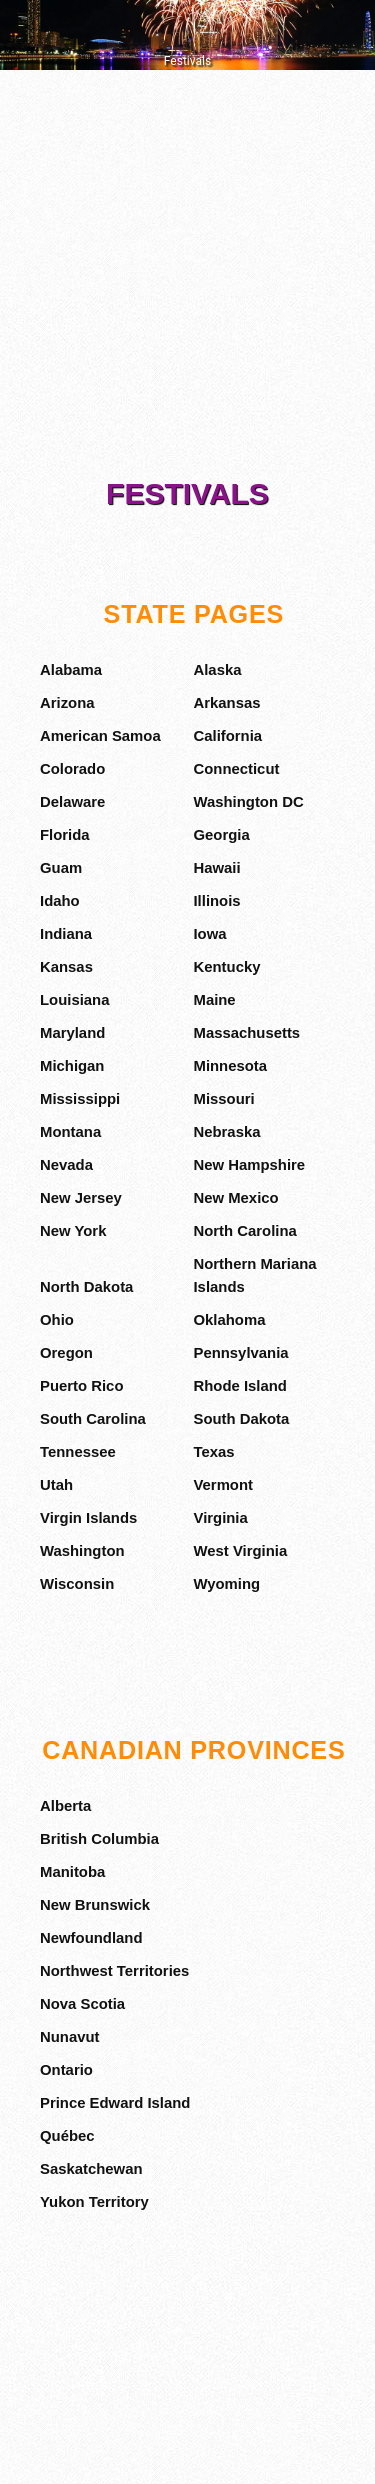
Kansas (66, 967)
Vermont (223, 1485)
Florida (65, 835)
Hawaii (216, 868)
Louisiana (74, 1000)
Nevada (66, 1165)
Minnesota (230, 1066)
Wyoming (226, 1584)
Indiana (66, 934)
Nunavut (70, 2037)
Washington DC (248, 802)
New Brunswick (95, 1905)
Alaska (217, 670)
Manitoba (72, 1872)
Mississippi (80, 1099)
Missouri (223, 1099)
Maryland (72, 1033)
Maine (214, 1000)
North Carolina (244, 1231)
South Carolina (93, 1419)
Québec (67, 2136)
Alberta (65, 1806)
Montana (70, 1132)
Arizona (67, 703)
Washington (82, 1551)
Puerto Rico (81, 1386)
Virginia (220, 1518)
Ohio (57, 1320)
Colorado (72, 769)
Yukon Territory (94, 2202)
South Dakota (241, 1419)
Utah (56, 1485)
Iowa (209, 934)
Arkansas (226, 703)
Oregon (66, 1353)
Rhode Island (239, 1386)
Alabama (71, 670)
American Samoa (100, 736)
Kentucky (226, 967)
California (227, 736)
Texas (213, 1452)
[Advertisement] (187, 277)
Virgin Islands (88, 1518)
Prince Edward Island (115, 2103)
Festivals (187, 493)
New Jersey (81, 1198)
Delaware (72, 802)
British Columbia (99, 1839)
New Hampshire (249, 1165)
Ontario (66, 2070)
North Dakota (86, 1287)
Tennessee (78, 1452)
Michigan (72, 1066)
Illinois (216, 901)
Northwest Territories (114, 1971)
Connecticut (236, 769)
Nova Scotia (82, 2004)
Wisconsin (77, 1584)
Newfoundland (91, 1938)
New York (73, 1231)
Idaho (60, 901)
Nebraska (226, 1132)
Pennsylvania (240, 1353)
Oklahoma (229, 1320)
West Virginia (240, 1551)
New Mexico (235, 1198)
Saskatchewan (91, 2169)
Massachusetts (246, 1033)
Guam (61, 868)
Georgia (221, 835)
